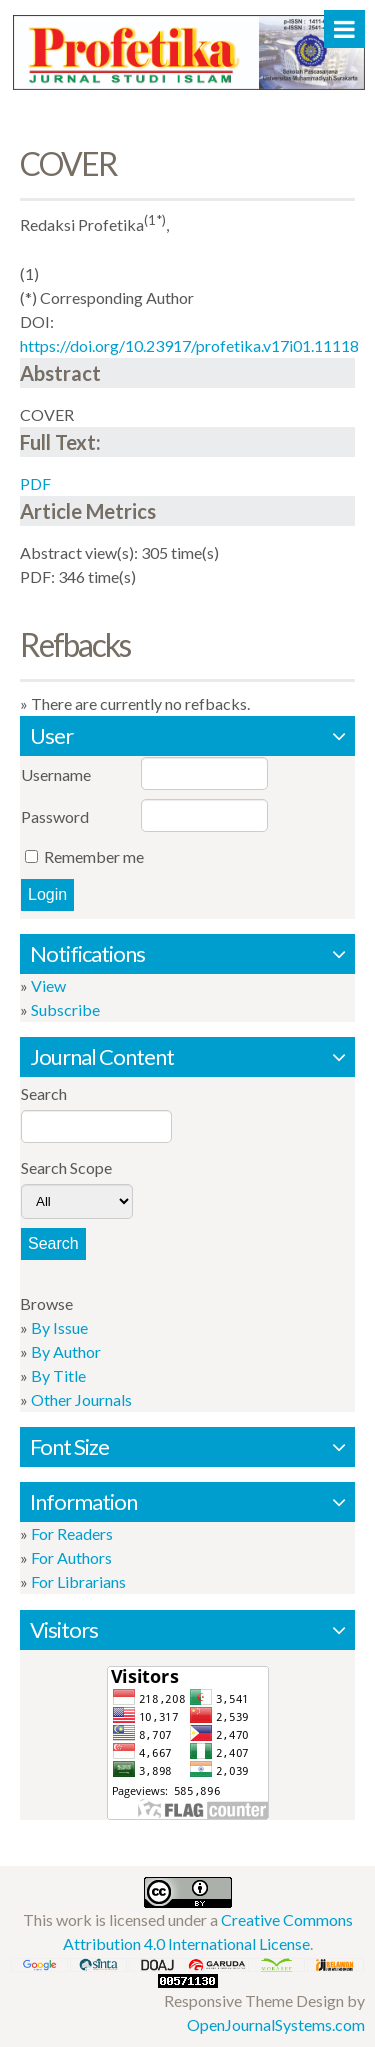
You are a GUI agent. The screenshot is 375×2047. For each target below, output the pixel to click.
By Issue (59, 1327)
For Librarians (78, 1581)
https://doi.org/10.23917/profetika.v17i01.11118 (189, 345)
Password (55, 816)
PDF (35, 483)
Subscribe (65, 1009)
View (48, 985)
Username (56, 774)
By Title (58, 1375)
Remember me (94, 856)
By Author (66, 1351)
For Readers (72, 1533)
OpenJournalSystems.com (276, 2024)
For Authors (71, 1557)
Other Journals (81, 1399)
